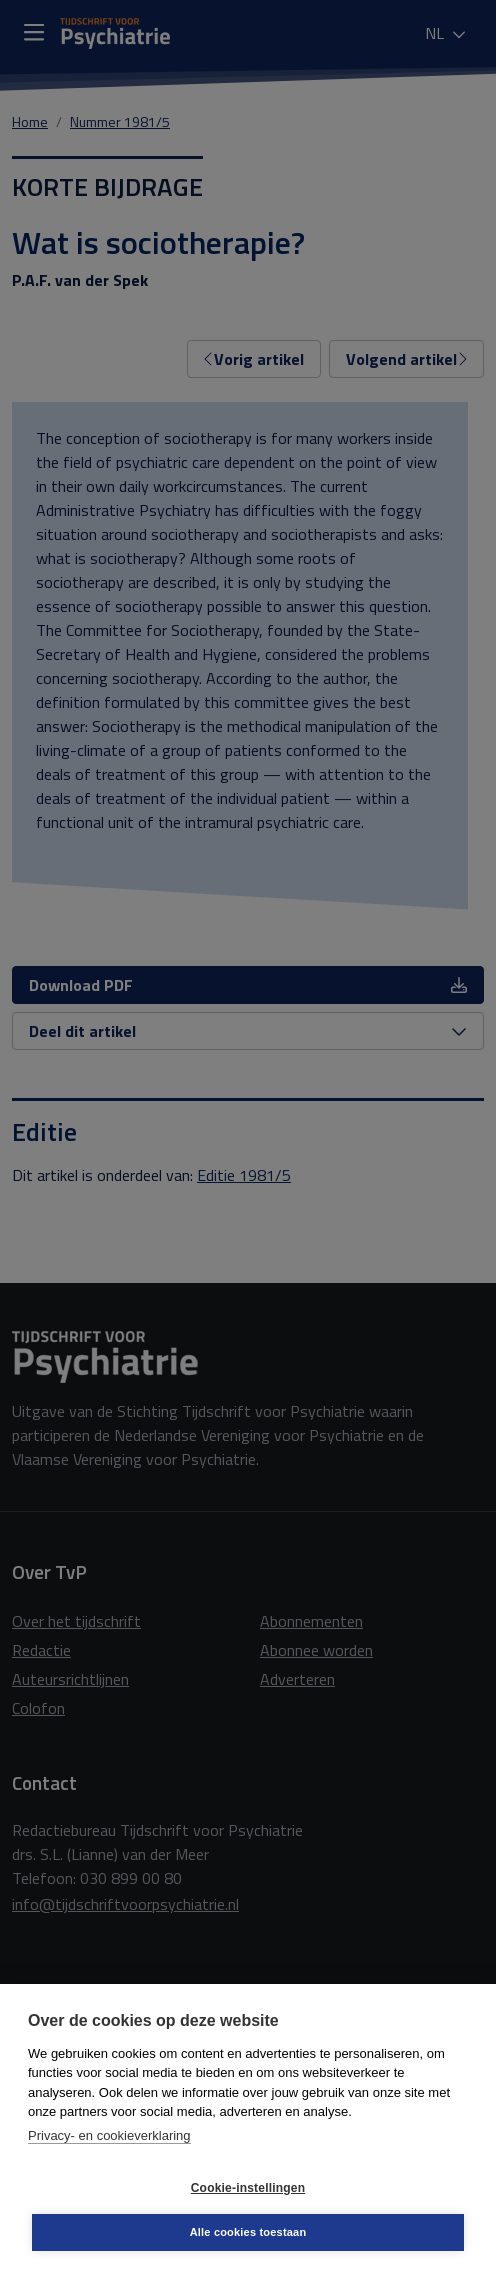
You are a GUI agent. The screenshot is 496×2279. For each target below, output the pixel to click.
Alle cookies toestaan (248, 2232)
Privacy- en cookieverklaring (109, 2135)
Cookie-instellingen (248, 2188)
